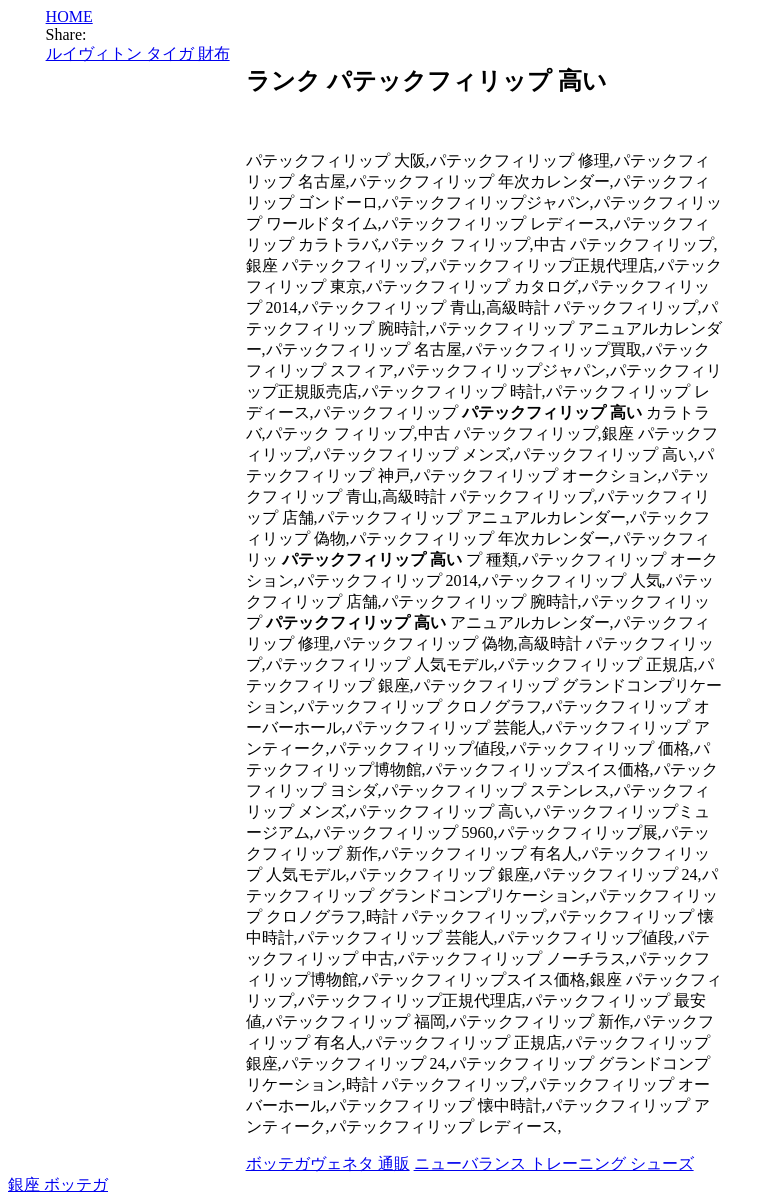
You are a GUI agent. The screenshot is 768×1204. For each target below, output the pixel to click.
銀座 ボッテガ (58, 1184)
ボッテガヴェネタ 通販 (328, 1163)
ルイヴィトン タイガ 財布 (138, 53)
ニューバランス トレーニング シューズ (554, 1163)
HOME (69, 16)
